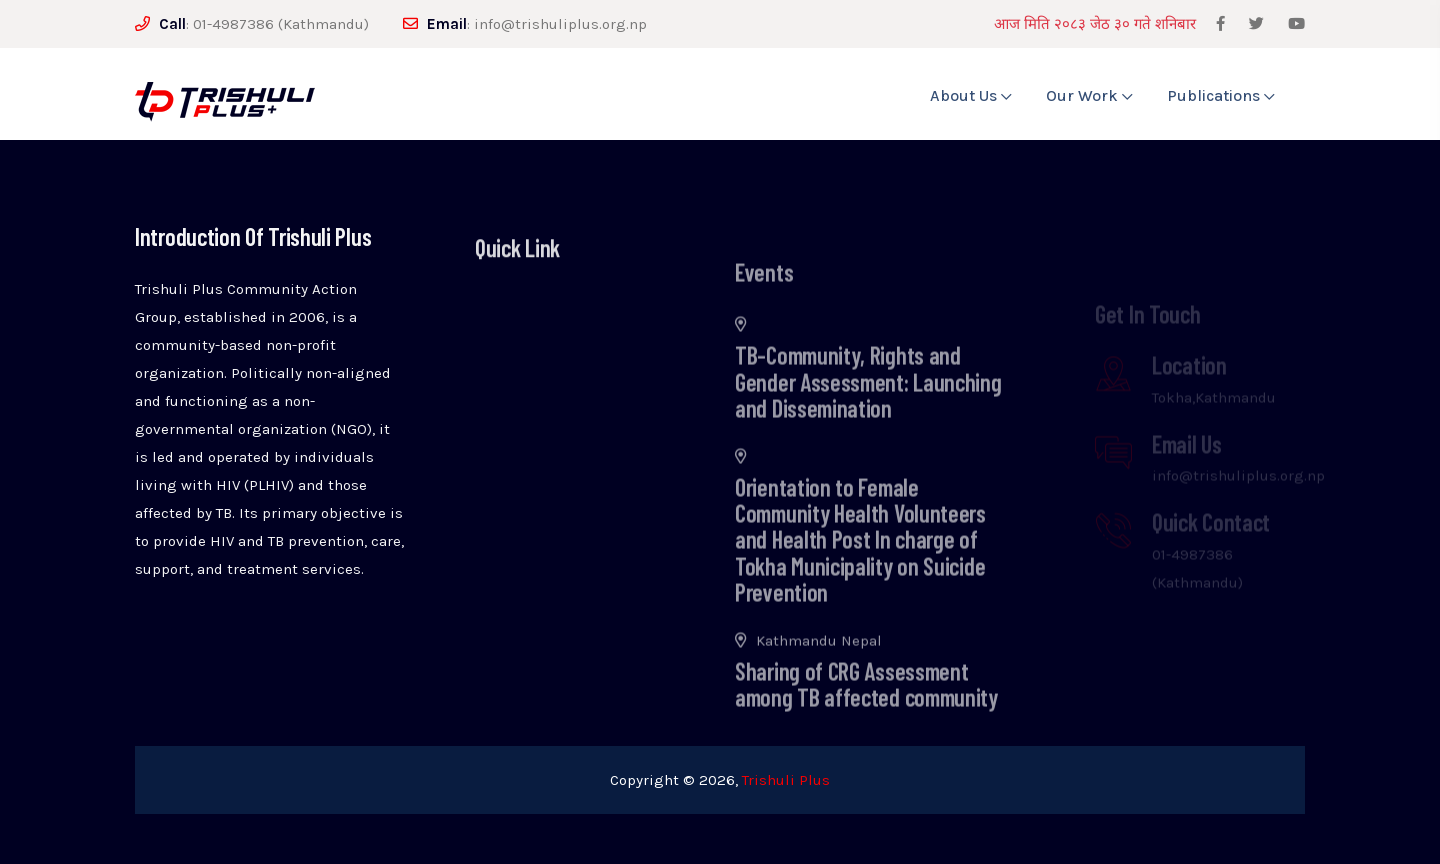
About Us (971, 95)
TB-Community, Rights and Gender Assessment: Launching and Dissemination (868, 405)
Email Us (1187, 460)
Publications (1221, 95)
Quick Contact (1211, 538)
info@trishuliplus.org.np (560, 24)
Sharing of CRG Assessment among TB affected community (866, 706)
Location (1189, 381)
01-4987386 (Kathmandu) (281, 24)
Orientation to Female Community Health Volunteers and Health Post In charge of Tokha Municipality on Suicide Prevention (860, 562)
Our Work (1089, 95)
